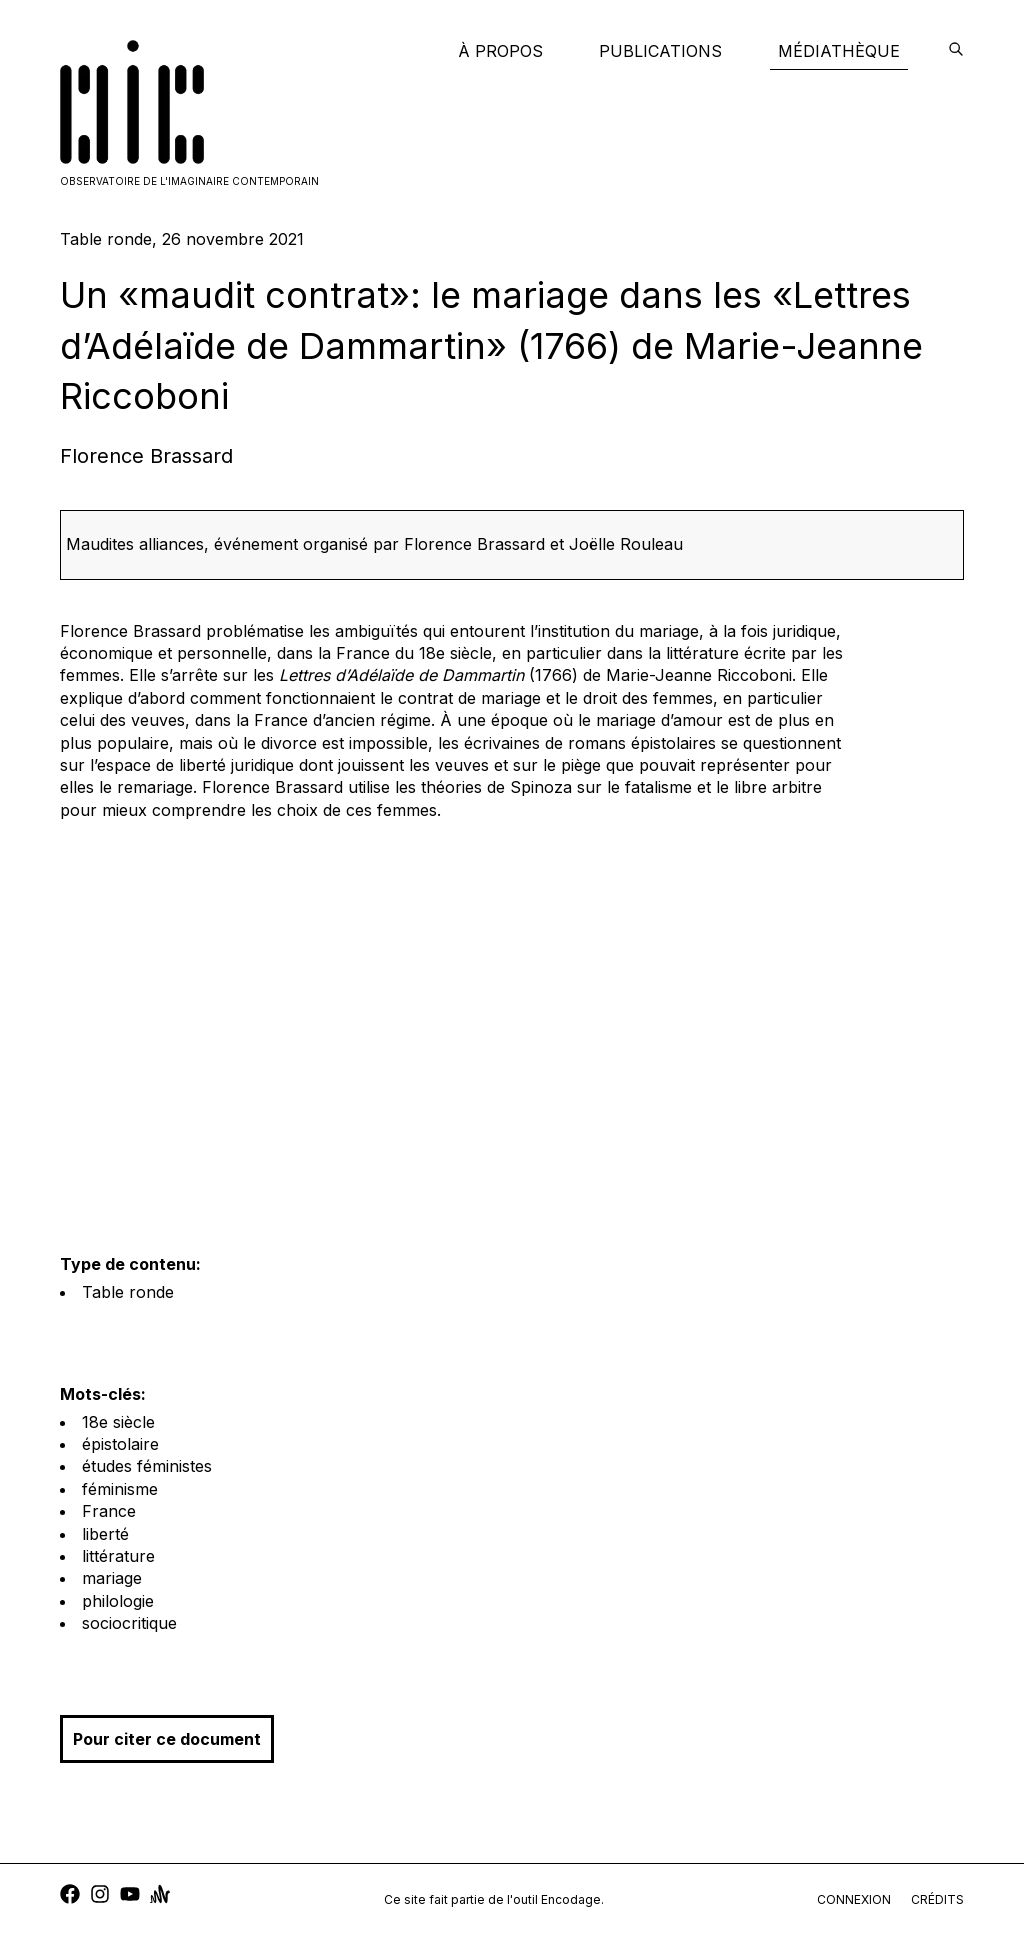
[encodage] (956, 51)
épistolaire (120, 1444)
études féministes (147, 1466)
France (109, 1511)
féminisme (120, 1489)
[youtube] (130, 1896)
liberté (105, 1534)
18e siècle (118, 1422)
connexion (854, 1899)
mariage (112, 1578)
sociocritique (129, 1623)
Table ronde (128, 1292)
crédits (937, 1899)
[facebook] (70, 1896)
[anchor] (160, 1896)
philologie (118, 1601)
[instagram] (100, 1896)
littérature (118, 1556)
